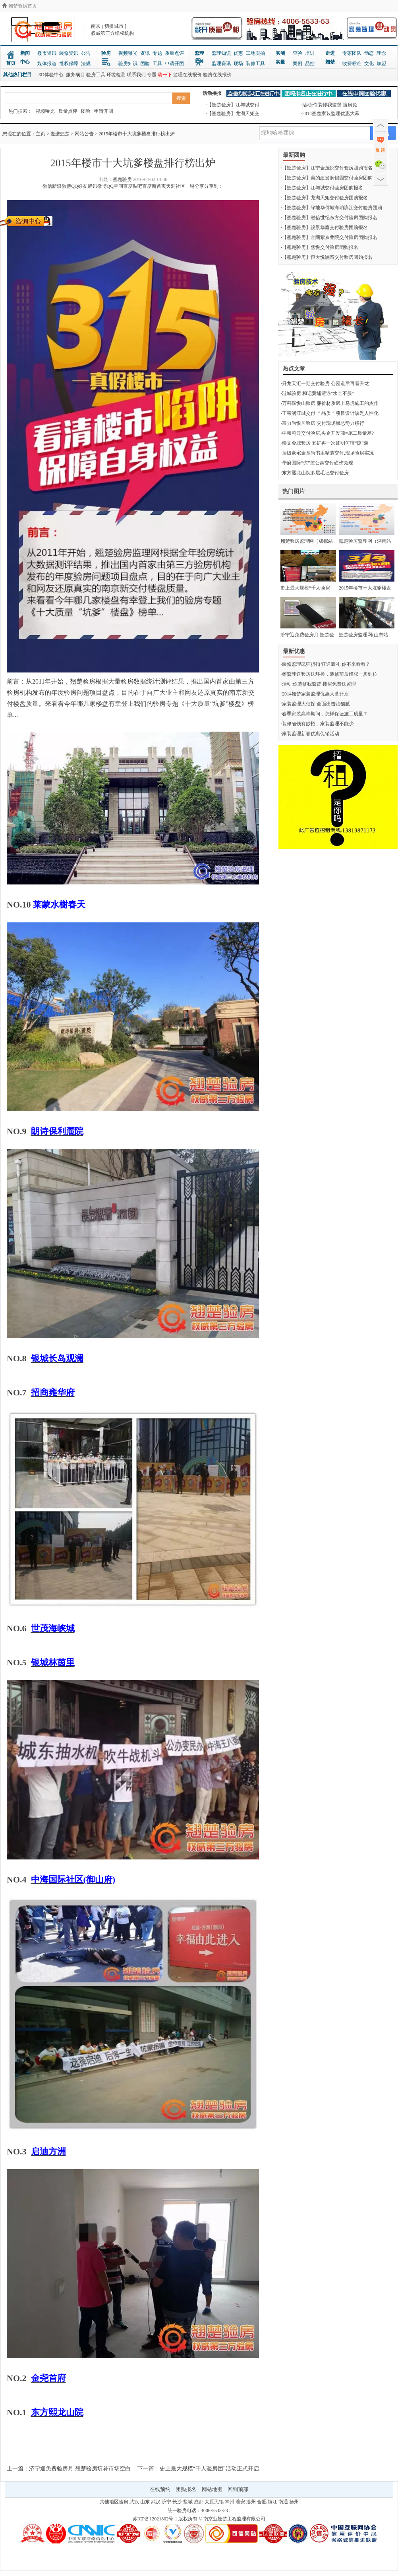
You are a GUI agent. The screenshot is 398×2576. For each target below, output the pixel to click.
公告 (86, 53)
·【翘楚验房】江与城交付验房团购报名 (322, 188)
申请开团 (174, 63)
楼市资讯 (46, 53)
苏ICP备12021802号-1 (155, 2519)
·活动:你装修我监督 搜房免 (329, 105)
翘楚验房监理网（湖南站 (365, 541)
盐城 (188, 2502)
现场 (238, 63)
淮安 (240, 2502)
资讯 (145, 53)
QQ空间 (115, 186)
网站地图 (212, 2489)
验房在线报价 (217, 74)
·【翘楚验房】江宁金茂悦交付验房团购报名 (327, 168)
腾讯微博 (97, 186)
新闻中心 (25, 57)
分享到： (213, 186)
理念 (381, 53)
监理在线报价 (187, 74)
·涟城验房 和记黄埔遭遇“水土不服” (317, 393)
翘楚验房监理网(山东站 (363, 635)
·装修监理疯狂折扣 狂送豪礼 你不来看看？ (325, 664)
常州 (229, 2502)
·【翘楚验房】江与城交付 (232, 105)
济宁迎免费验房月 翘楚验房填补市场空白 (80, 2469)
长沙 (177, 2502)
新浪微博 (61, 186)
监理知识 (221, 53)
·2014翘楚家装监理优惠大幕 (330, 113)
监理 (199, 53)
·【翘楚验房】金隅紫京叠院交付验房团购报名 (329, 237)
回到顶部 (238, 2489)
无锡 (219, 2502)
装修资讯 (68, 53)
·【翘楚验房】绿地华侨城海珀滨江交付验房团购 (331, 207)
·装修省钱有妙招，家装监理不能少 (317, 723)
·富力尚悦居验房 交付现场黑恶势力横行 (322, 423)
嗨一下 (165, 74)
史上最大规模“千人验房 (305, 588)
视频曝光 (127, 53)
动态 (369, 53)
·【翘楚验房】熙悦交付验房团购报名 (319, 247)
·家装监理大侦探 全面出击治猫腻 (315, 704)
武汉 (134, 2502)
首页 (10, 63)
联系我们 (136, 74)
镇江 (272, 2502)
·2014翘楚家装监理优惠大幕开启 (315, 694)
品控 (310, 63)
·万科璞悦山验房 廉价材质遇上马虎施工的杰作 (330, 403)
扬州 (294, 2502)
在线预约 (160, 2489)
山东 (145, 2502)
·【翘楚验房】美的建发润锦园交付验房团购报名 (331, 178)
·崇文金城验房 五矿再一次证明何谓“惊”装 (325, 443)
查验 (297, 53)
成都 (198, 2502)
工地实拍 (255, 53)
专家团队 (351, 53)
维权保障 (68, 63)
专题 (157, 53)
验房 (106, 53)
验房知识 (127, 63)
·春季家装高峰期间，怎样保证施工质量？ (324, 714)
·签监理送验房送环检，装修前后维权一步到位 (329, 674)
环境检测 (116, 74)
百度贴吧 (132, 186)
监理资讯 (221, 63)
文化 (369, 63)
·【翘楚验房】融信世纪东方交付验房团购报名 (329, 217)
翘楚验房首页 (19, 6)
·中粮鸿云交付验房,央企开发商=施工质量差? (327, 433)
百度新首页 (154, 186)
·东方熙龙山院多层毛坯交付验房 (315, 473)
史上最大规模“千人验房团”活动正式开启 (209, 2469)
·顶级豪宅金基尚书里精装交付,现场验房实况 (327, 453)
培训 (310, 53)
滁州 (251, 2502)
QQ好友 (79, 186)
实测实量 (280, 57)
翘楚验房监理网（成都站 (306, 541)
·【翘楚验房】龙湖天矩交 (232, 113)
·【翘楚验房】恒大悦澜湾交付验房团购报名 (327, 257)
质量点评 (174, 53)
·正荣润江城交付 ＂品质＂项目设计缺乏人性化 (330, 413)
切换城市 (114, 26)
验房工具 (95, 74)
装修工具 (255, 63)
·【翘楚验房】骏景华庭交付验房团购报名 (324, 227)
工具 (157, 63)
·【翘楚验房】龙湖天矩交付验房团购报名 (324, 197)
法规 (86, 63)
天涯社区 (175, 186)
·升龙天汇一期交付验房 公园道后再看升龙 (325, 383)
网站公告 (84, 134)
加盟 (381, 63)
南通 (283, 2502)
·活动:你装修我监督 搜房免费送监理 (318, 684)
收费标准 (351, 63)
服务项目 (75, 74)
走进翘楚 (330, 57)
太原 (209, 2502)
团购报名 (186, 2489)
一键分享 (194, 186)
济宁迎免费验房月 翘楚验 (307, 635)
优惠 (238, 53)
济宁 (166, 2502)
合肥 (262, 2502)
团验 (145, 63)
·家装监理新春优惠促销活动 (310, 733)
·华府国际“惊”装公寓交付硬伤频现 (317, 463)
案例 (297, 63)
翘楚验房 (122, 179)
